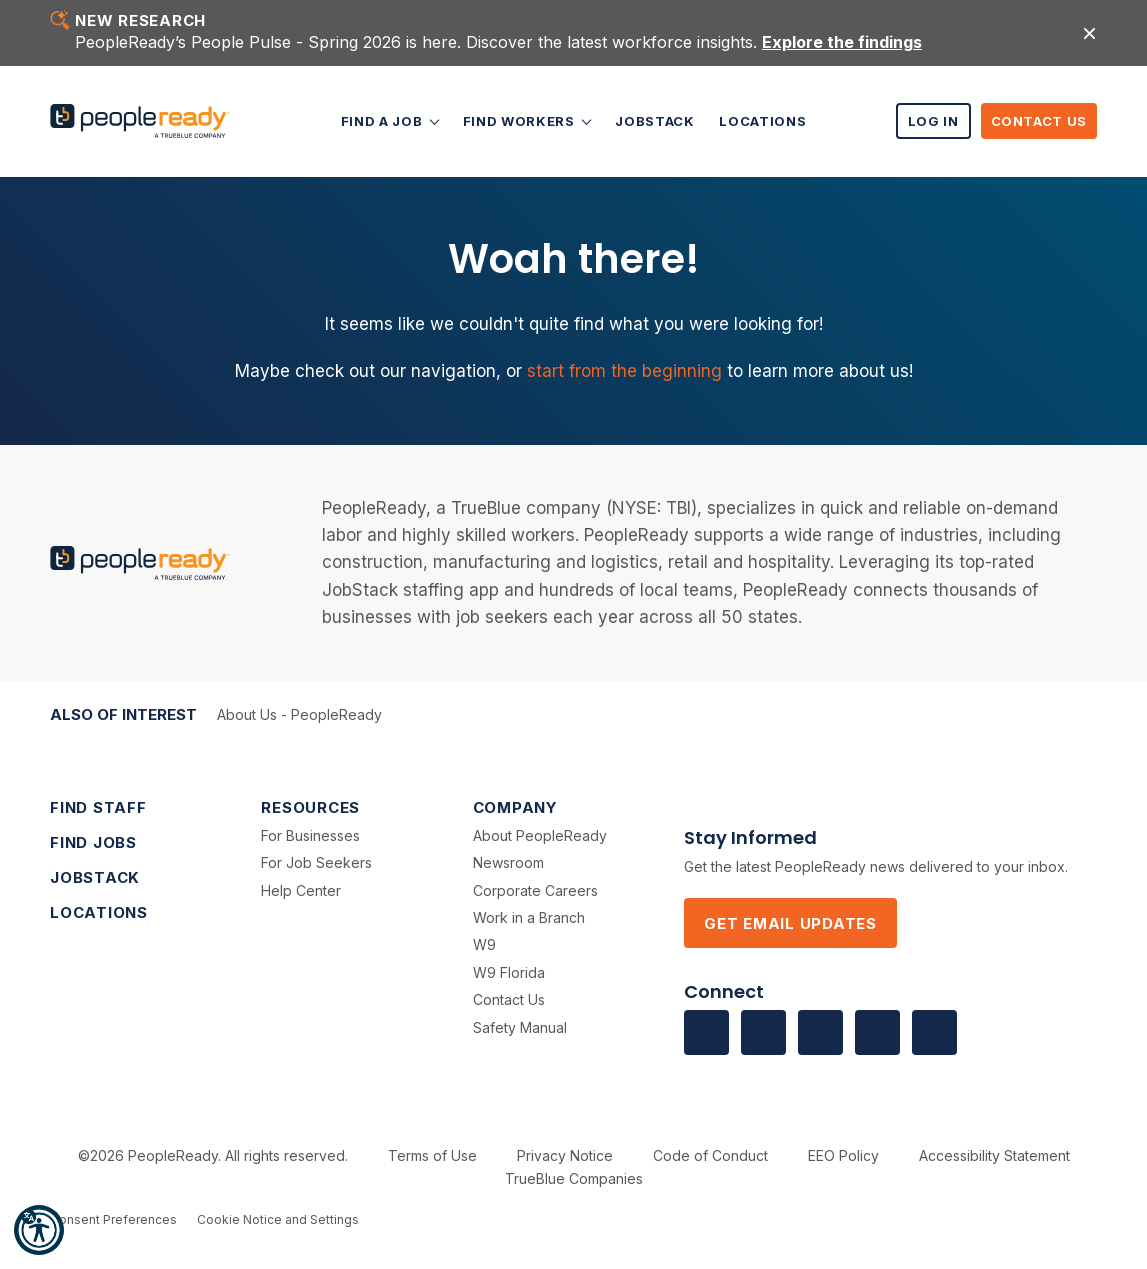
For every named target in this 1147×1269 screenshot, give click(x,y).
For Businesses (310, 835)
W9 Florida (509, 972)
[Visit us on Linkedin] (763, 1032)
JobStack (654, 121)
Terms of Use (432, 1155)
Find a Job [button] (383, 121)
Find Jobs (93, 842)
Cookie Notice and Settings (278, 1219)
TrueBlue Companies (574, 1178)
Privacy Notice (565, 1155)
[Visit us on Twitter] (820, 1032)
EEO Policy (843, 1155)
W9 (484, 944)
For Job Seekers (316, 862)
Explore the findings (842, 42)
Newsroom (508, 862)
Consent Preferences (113, 1219)
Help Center (301, 890)
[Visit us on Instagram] (934, 1032)
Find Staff (98, 807)
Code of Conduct (710, 1155)
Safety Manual (520, 1027)
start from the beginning (624, 371)
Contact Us (1039, 121)
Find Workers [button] (520, 121)
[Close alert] (1089, 32)
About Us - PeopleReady (299, 714)
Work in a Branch (529, 917)
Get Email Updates (790, 923)
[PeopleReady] (140, 121)
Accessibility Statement (994, 1155)
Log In (933, 121)
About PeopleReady (540, 835)
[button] (39, 1230)
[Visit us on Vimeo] (877, 1032)
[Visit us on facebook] (706, 1032)
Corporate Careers (535, 890)
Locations (762, 121)
